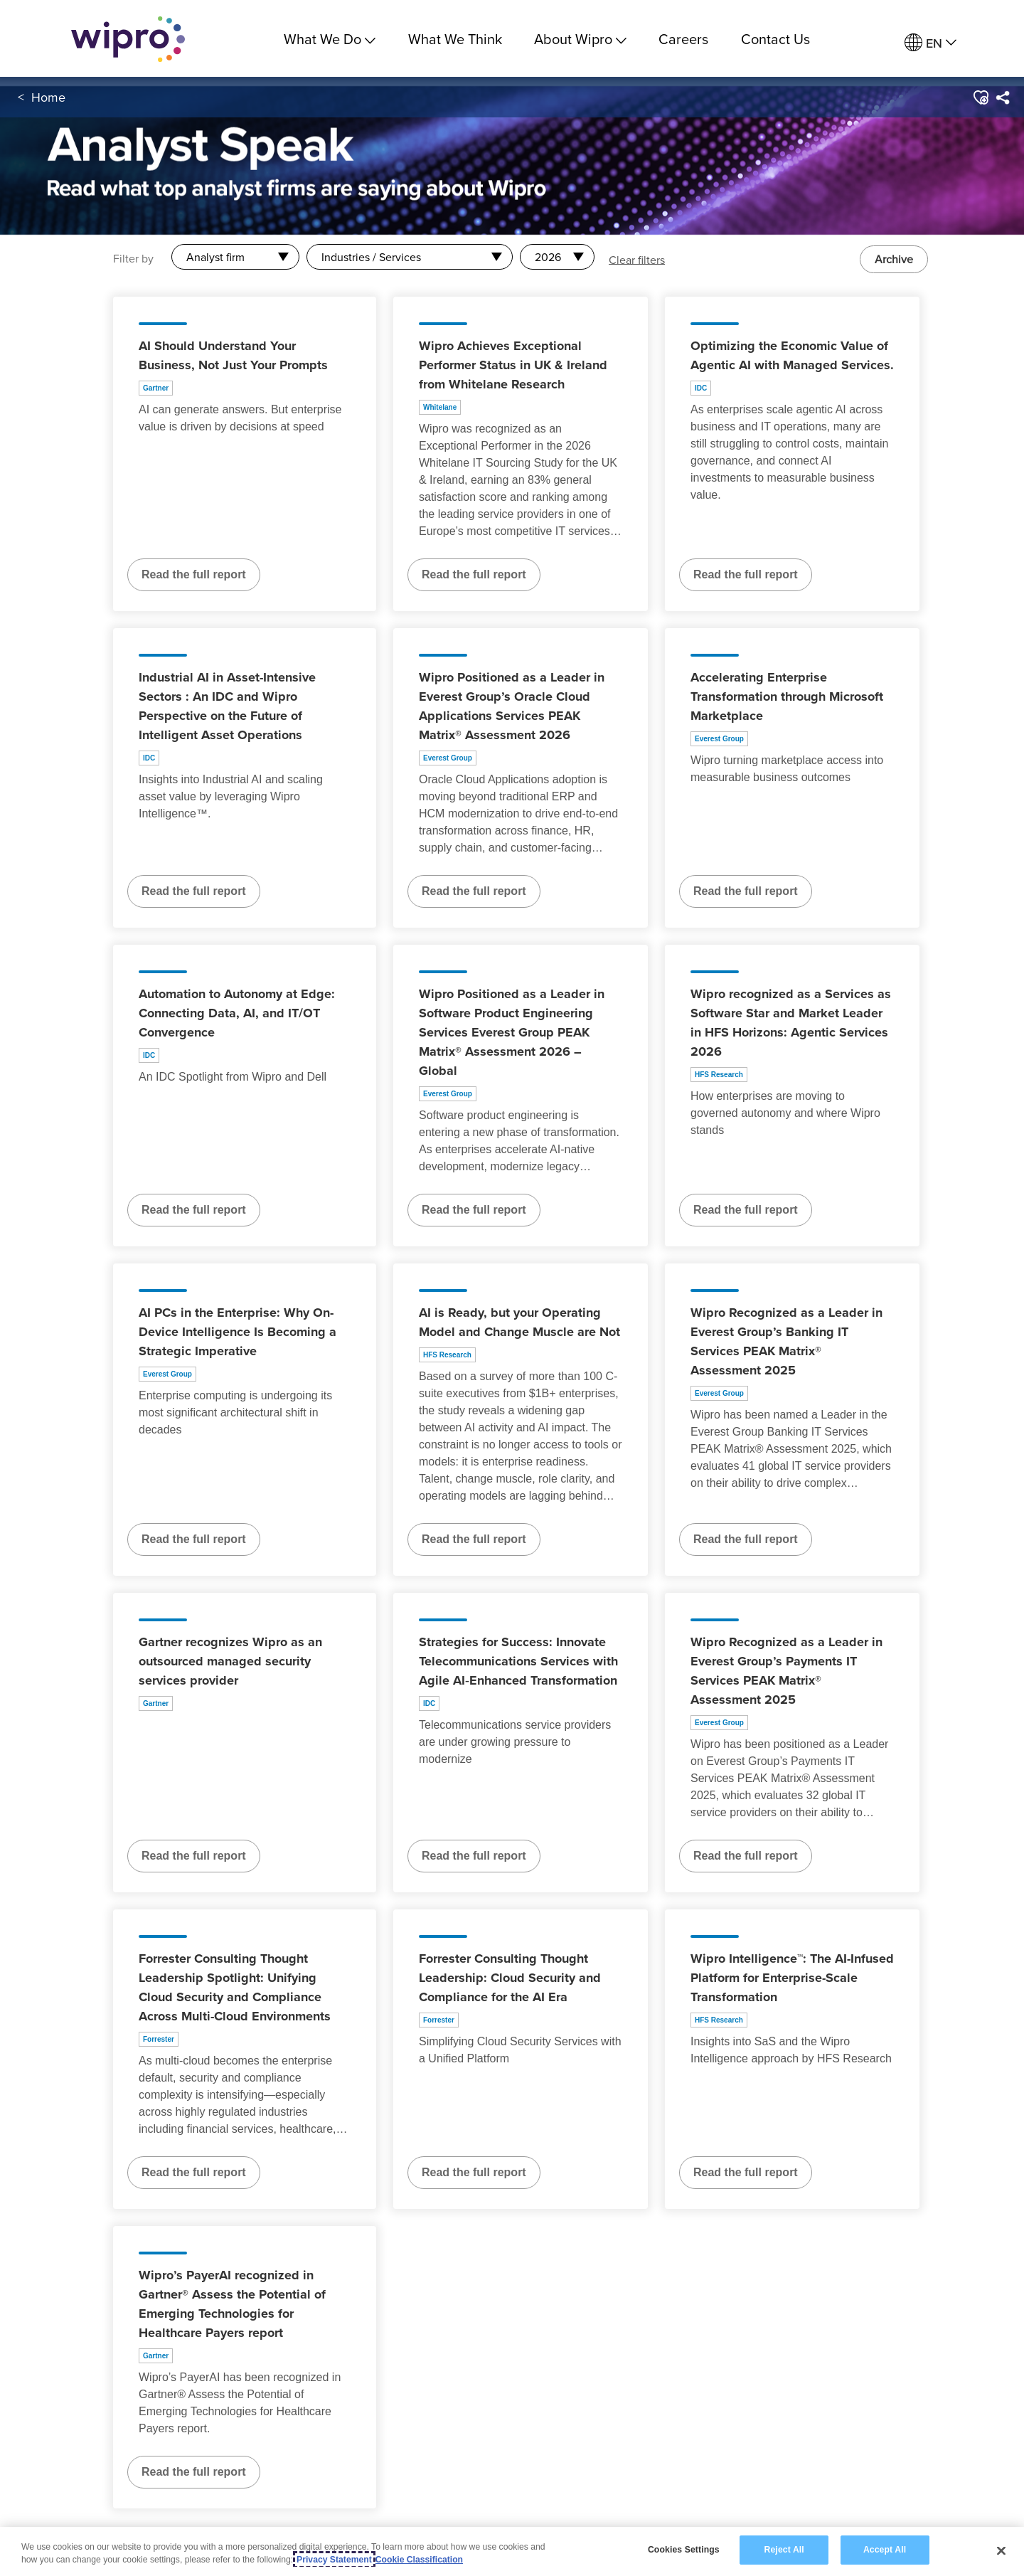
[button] (980, 99)
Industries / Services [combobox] (371, 257)
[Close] (1001, 2550)
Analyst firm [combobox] (215, 257)
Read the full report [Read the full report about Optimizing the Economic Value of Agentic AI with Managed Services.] (745, 574)
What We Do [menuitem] (329, 38)
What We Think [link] (455, 38)
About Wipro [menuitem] (580, 38)
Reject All (784, 2550)
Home (48, 98)
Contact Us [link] (775, 38)
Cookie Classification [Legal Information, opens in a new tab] (419, 2560)
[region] (512, 2551)
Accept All (884, 2550)
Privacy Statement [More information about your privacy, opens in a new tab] (334, 2560)
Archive (894, 259)
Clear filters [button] (637, 259)
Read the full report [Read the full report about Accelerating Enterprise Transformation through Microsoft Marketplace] (745, 891)
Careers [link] (683, 38)
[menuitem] (930, 43)
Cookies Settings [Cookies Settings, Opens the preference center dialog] (684, 2550)
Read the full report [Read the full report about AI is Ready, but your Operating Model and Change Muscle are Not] (474, 1539)
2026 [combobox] (548, 257)
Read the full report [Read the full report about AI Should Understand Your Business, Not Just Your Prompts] (194, 574)
